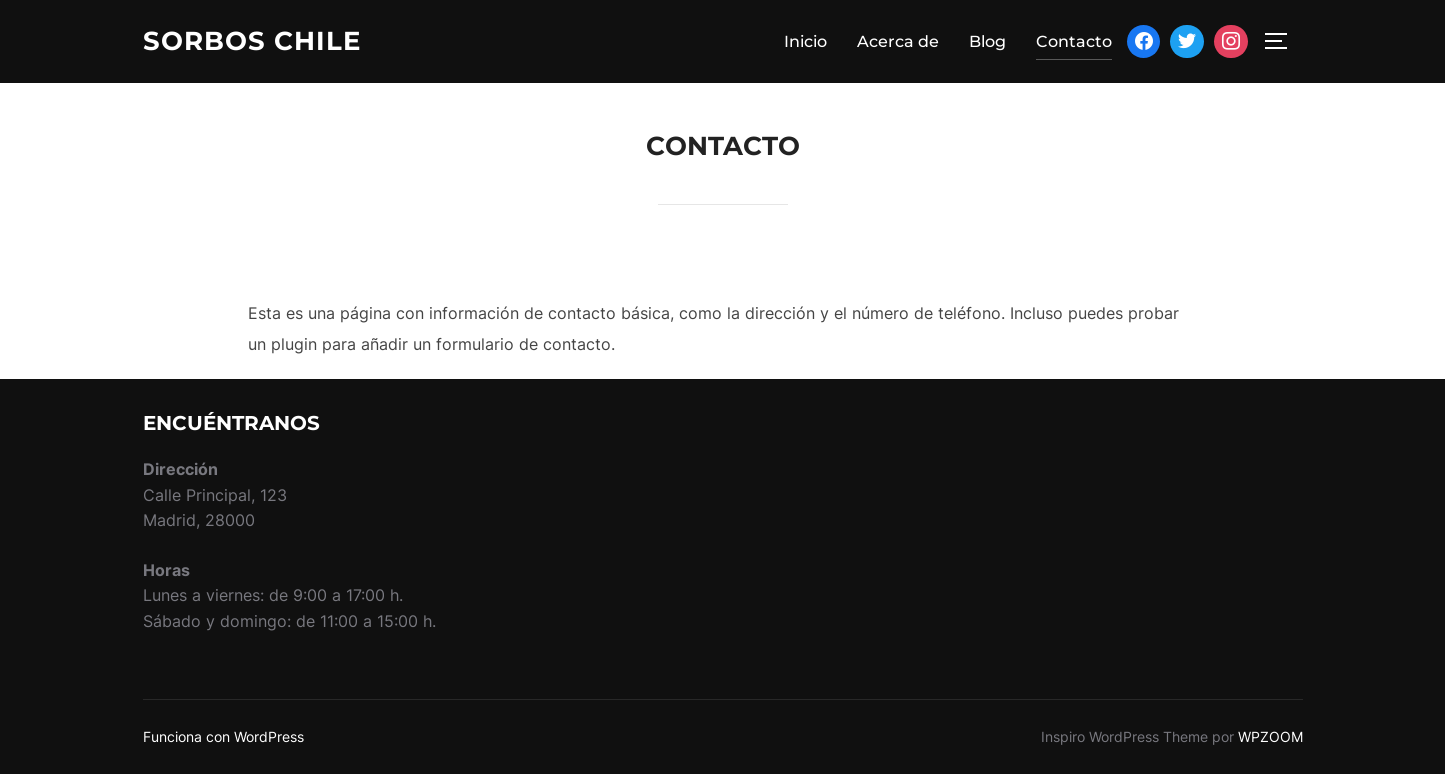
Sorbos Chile (252, 41)
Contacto (1074, 41)
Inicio (805, 41)
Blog (987, 41)
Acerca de (898, 41)
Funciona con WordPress (223, 736)
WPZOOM (1270, 736)
